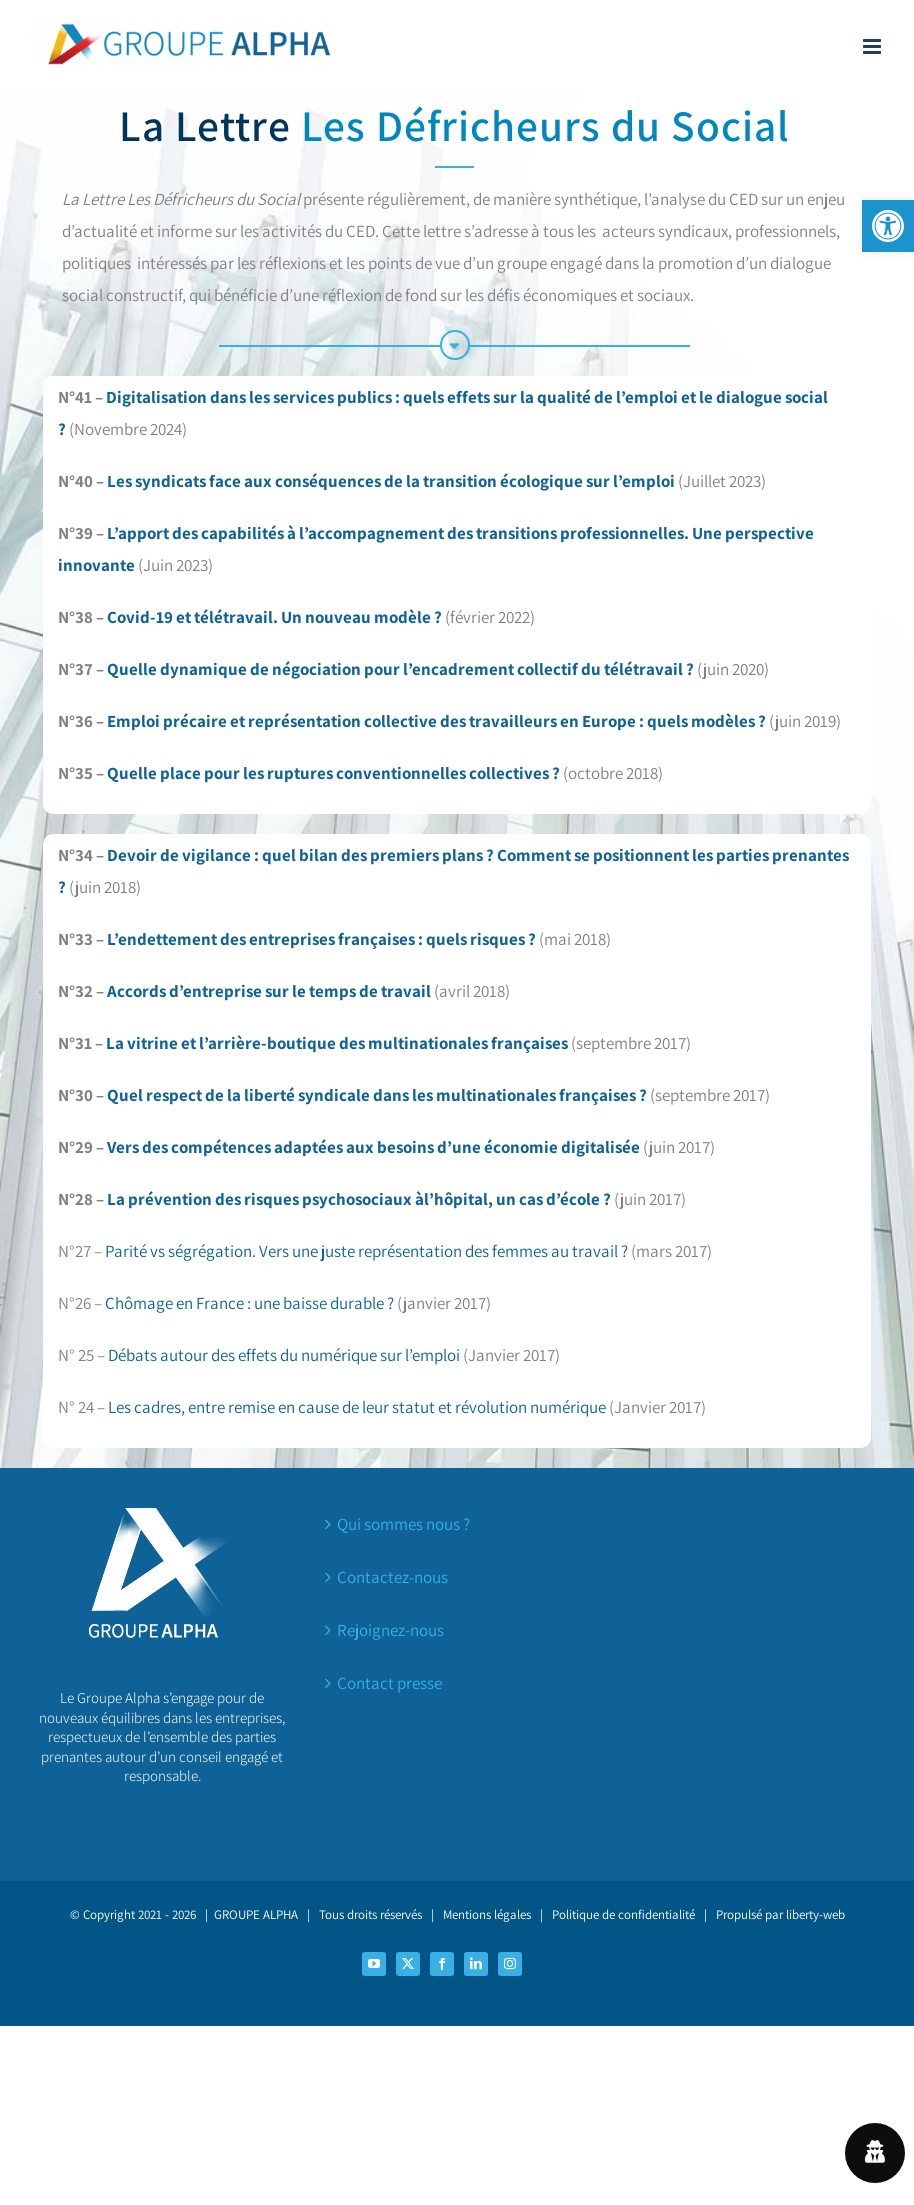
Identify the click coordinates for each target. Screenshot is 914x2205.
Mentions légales (487, 1914)
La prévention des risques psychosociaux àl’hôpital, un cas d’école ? (360, 1199)
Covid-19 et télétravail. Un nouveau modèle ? (274, 617)
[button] (888, 226)
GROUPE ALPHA (256, 1914)
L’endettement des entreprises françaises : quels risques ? (321, 939)
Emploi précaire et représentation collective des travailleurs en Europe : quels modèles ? (436, 721)
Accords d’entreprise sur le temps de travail (269, 991)
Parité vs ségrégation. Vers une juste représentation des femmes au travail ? (366, 1251)
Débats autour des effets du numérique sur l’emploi (284, 1355)
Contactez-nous (392, 1577)
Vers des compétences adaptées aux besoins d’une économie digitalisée (373, 1147)
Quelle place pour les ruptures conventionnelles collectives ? (333, 773)
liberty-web (815, 1914)
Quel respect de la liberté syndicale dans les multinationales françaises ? (375, 1095)
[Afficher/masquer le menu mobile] (873, 46)
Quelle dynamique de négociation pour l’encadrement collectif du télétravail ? (400, 669)
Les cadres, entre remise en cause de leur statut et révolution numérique (357, 1407)
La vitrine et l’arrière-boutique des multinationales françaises (338, 1043)
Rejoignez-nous (390, 1630)
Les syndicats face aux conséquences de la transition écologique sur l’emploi (391, 481)
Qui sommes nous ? (403, 1524)
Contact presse (389, 1683)
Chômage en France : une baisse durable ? (249, 1303)
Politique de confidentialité (623, 1914)
